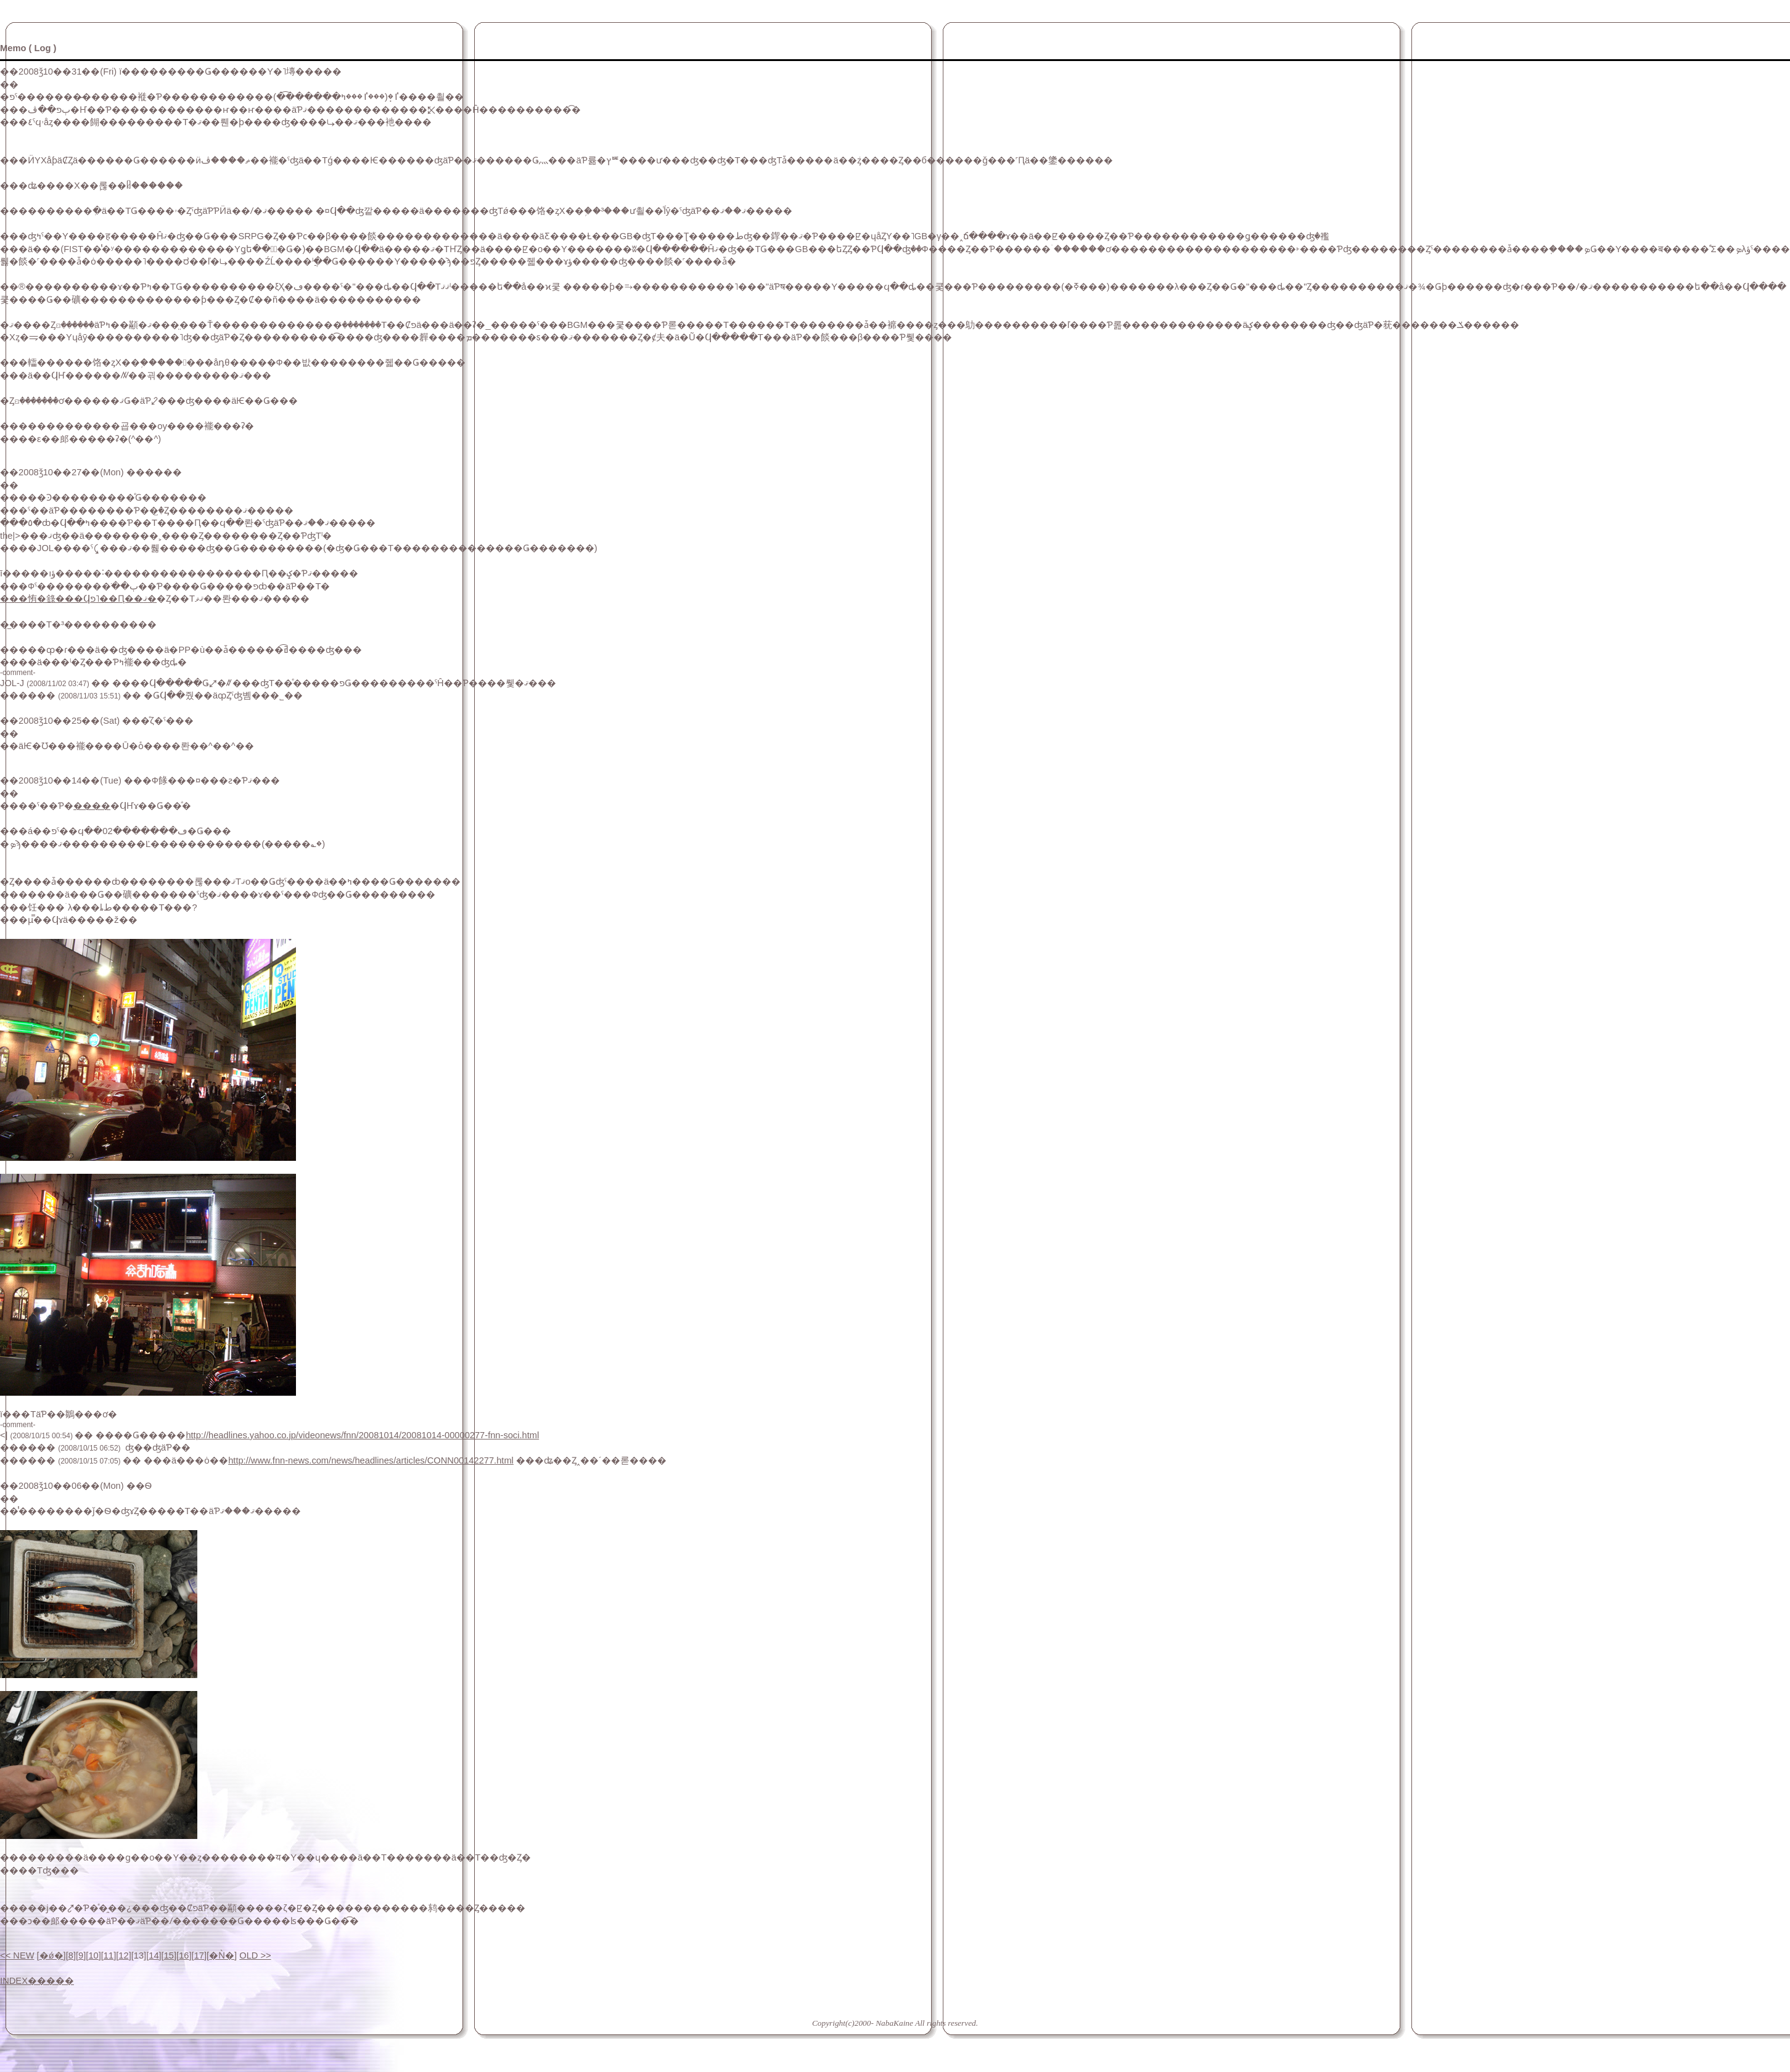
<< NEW (17, 1955)
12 (123, 1955)
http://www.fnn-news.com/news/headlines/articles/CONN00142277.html (371, 1460)
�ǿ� (51, 1955)
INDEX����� (37, 1981)
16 (184, 1955)
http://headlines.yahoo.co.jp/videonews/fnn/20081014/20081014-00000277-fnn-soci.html (362, 1435)
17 (199, 1955)
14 (153, 1955)
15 (169, 1955)
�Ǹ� (221, 1955)
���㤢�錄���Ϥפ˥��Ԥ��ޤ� (78, 599)
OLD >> (255, 1955)
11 (108, 1955)
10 (93, 1955)
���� (91, 806)
